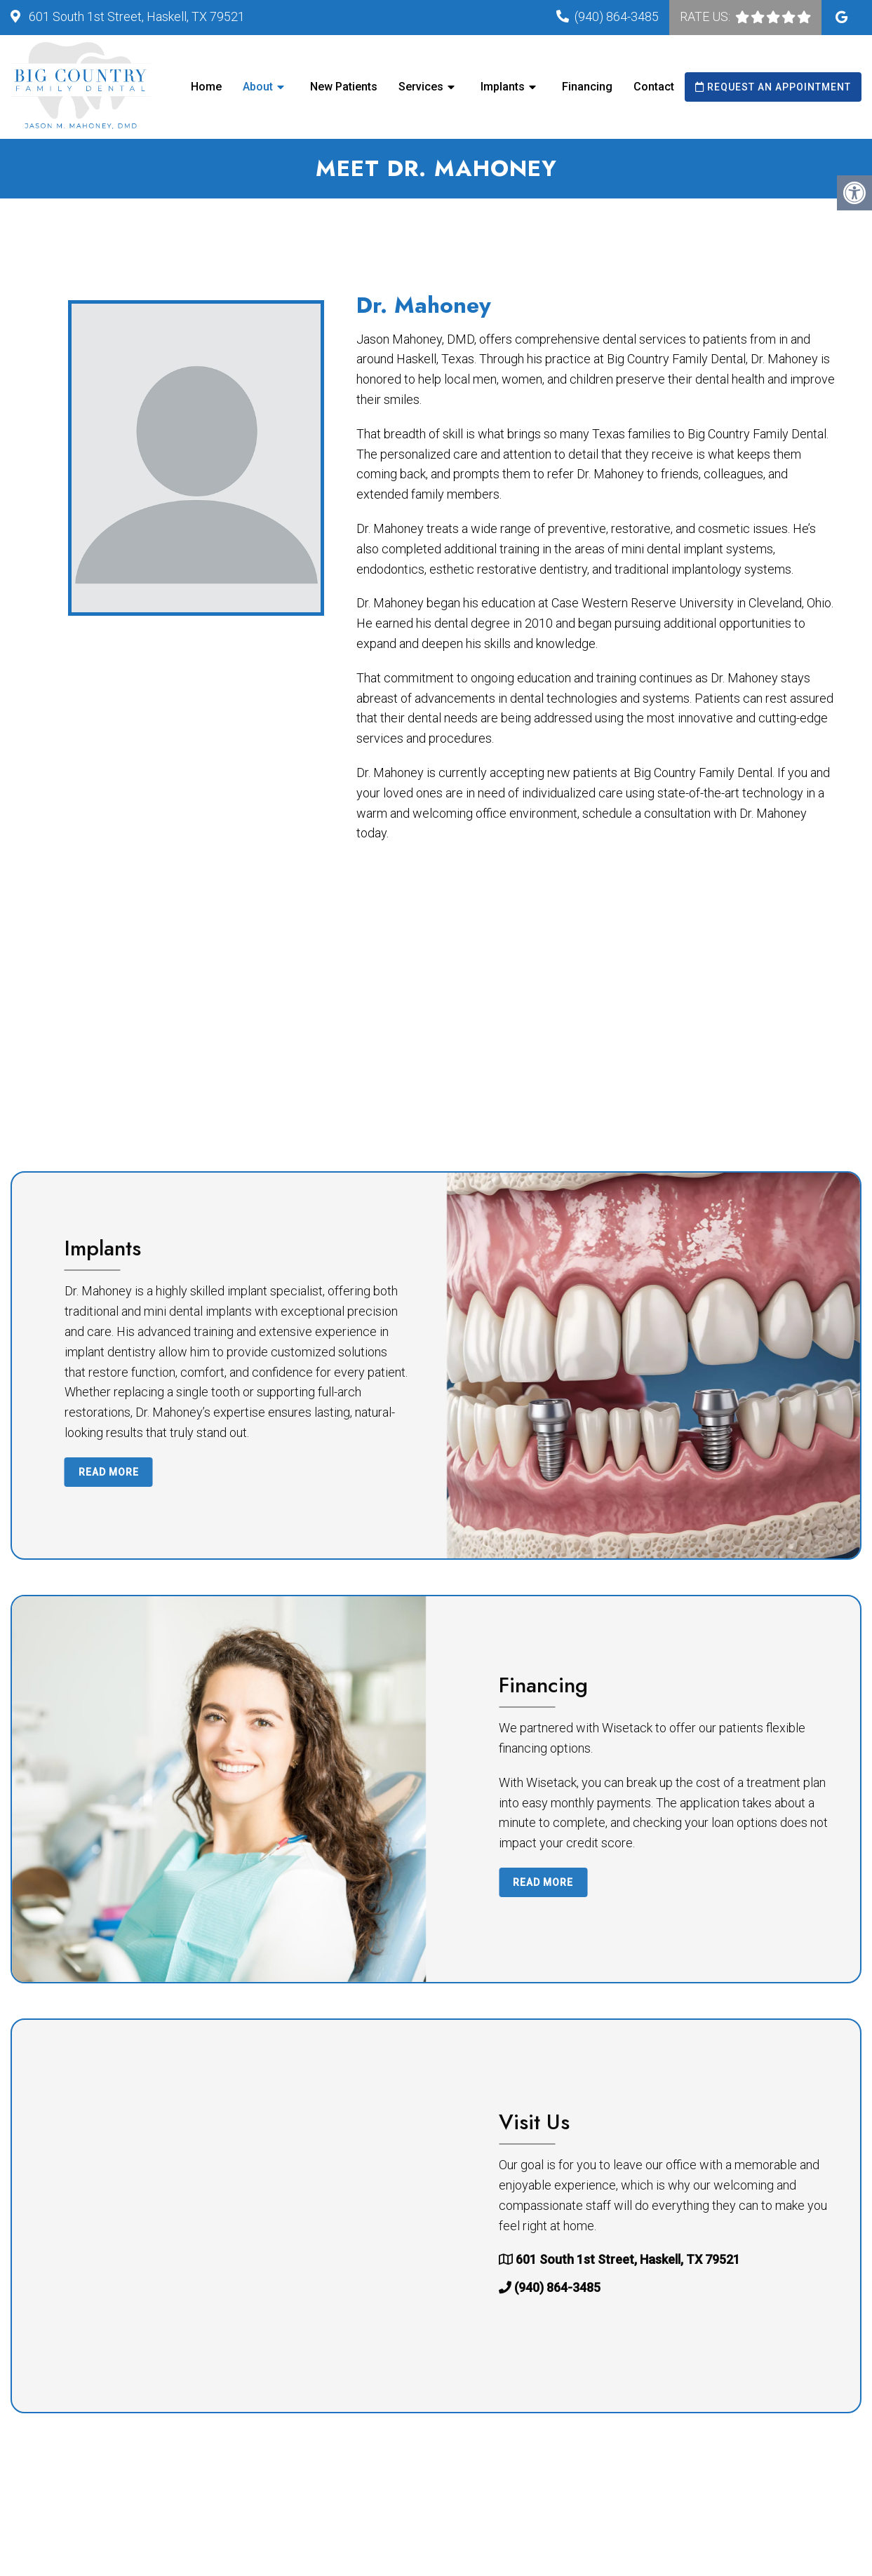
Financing (587, 86)
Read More (511, 1472)
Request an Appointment (773, 87)
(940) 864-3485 (617, 16)
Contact (653, 86)
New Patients (343, 86)
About (258, 86)
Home (206, 86)
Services (420, 86)
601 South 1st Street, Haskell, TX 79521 (135, 16)
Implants (503, 86)
